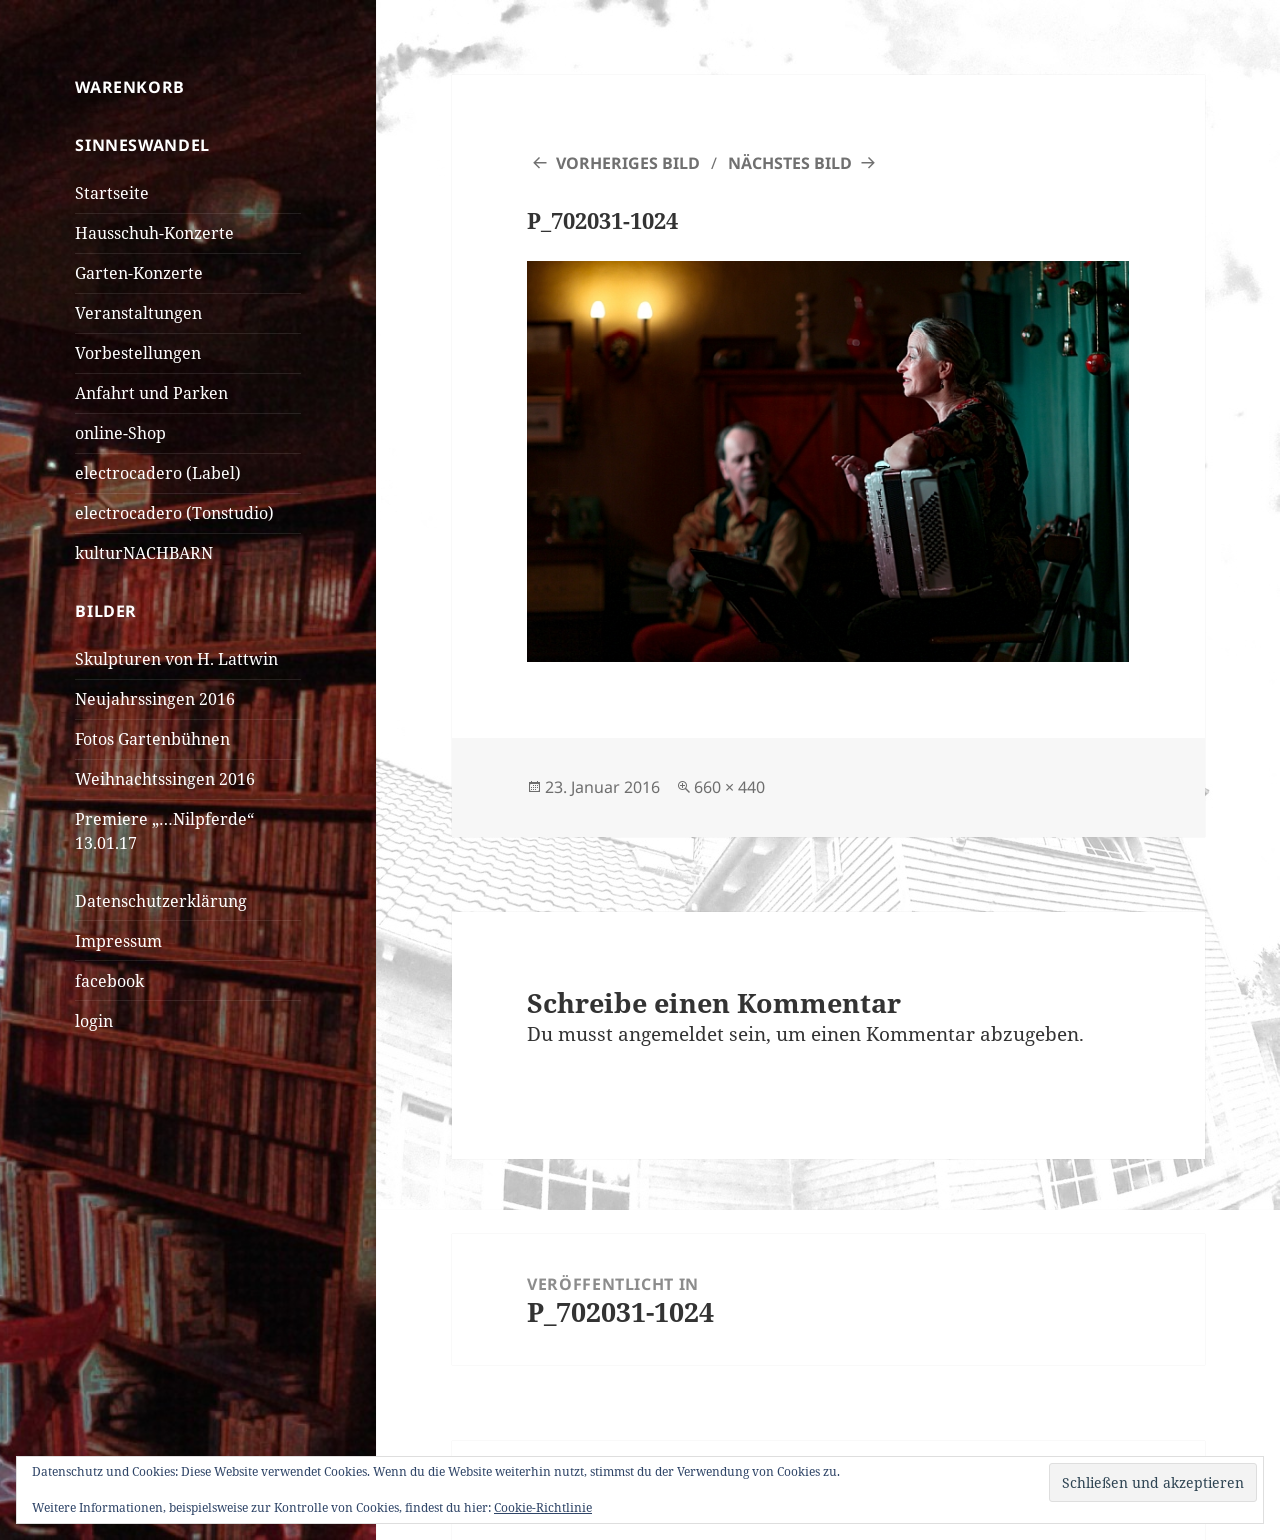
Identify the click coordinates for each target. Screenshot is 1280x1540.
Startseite (112, 193)
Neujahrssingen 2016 (155, 699)
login (94, 1021)
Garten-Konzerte (139, 273)
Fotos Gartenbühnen (152, 739)
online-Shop (120, 433)
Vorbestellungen (138, 353)
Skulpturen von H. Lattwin (176, 659)
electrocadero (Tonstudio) (174, 513)
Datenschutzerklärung (161, 901)
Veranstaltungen (138, 313)
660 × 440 (729, 787)
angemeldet (671, 1034)
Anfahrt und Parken (151, 393)
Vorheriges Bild (628, 163)
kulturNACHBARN (144, 553)
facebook (109, 981)
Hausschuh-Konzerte (154, 233)
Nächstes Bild (790, 163)
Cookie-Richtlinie (543, 1507)
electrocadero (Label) (158, 473)
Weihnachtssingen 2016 (165, 779)
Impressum (118, 941)
